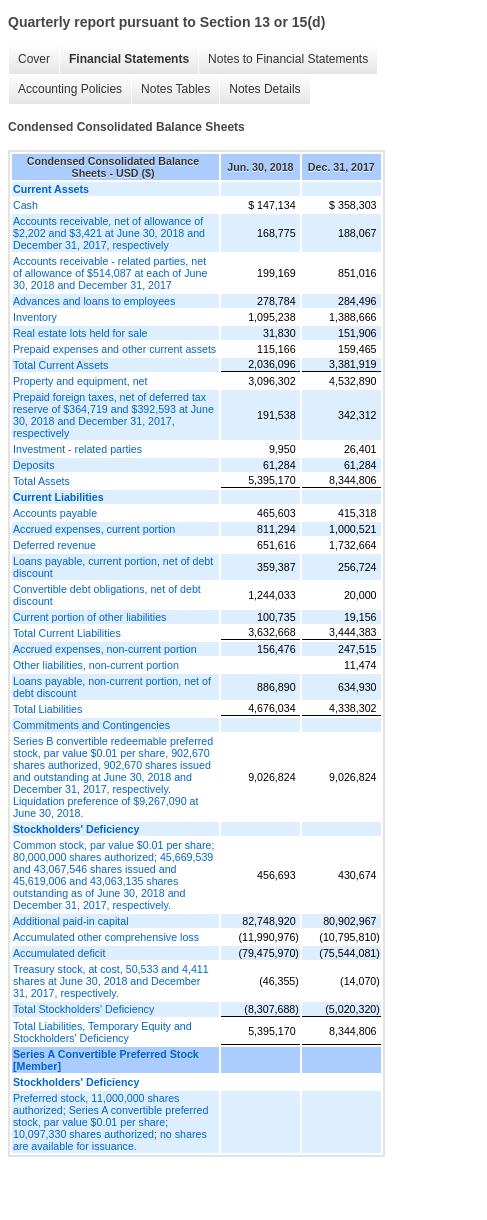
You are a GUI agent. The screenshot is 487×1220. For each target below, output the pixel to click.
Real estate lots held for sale (80, 333)
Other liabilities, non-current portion (96, 665)
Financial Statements (129, 59)
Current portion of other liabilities (89, 617)
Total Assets (41, 481)
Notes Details (264, 89)
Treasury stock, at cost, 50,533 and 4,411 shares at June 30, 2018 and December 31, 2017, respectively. (111, 981)
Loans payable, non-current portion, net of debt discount (112, 687)
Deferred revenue (54, 545)
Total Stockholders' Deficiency (83, 1009)
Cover (34, 59)
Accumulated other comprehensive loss (106, 937)
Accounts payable (55, 513)
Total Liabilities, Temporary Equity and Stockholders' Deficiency (102, 1032)
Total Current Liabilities (67, 633)
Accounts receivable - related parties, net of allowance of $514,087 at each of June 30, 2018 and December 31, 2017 (110, 273)
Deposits (33, 465)
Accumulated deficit (59, 953)
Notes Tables (175, 89)
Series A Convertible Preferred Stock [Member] (106, 1060)
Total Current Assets (60, 365)
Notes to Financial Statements (288, 59)
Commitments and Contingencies (91, 725)
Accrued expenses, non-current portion (105, 649)
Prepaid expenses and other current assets (114, 349)
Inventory (35, 317)
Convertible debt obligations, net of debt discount (107, 595)
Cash (25, 205)
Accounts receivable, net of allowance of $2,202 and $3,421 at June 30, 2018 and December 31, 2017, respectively (109, 233)
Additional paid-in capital (71, 921)
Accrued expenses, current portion (94, 529)
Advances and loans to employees (94, 301)
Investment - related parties (77, 449)
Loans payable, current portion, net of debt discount (113, 567)
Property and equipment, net (80, 381)
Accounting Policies (70, 89)
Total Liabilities (47, 709)
